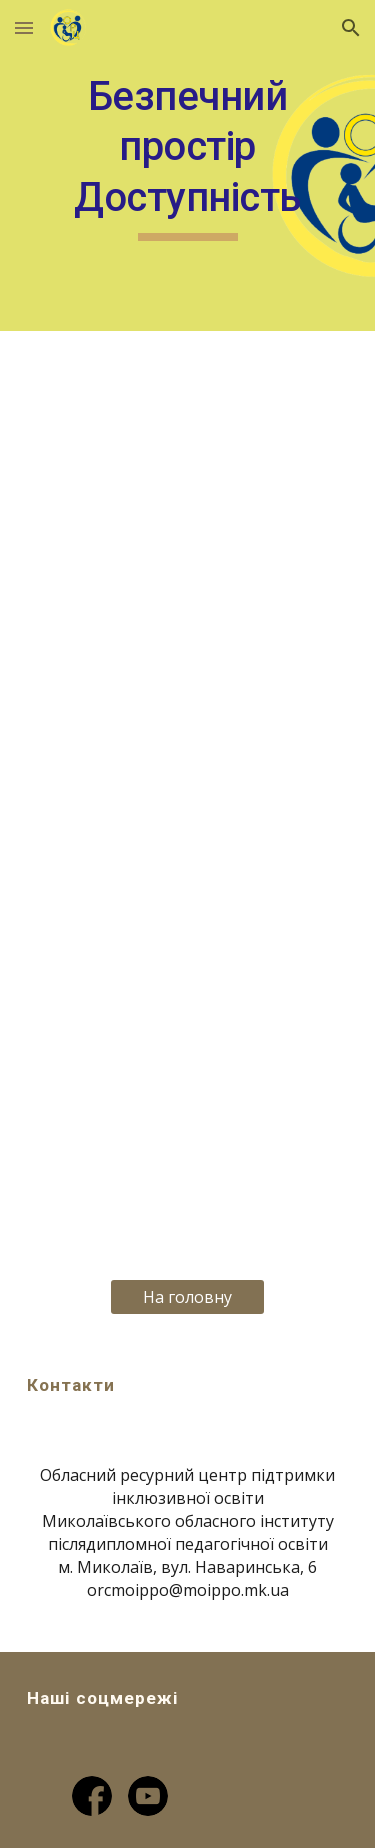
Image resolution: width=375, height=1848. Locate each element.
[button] (24, 27)
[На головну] (187, 1297)
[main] (188, 165)
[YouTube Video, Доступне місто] (188, 676)
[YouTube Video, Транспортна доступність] (188, 907)
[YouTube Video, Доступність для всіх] (188, 1139)
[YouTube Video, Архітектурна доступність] (188, 446)
